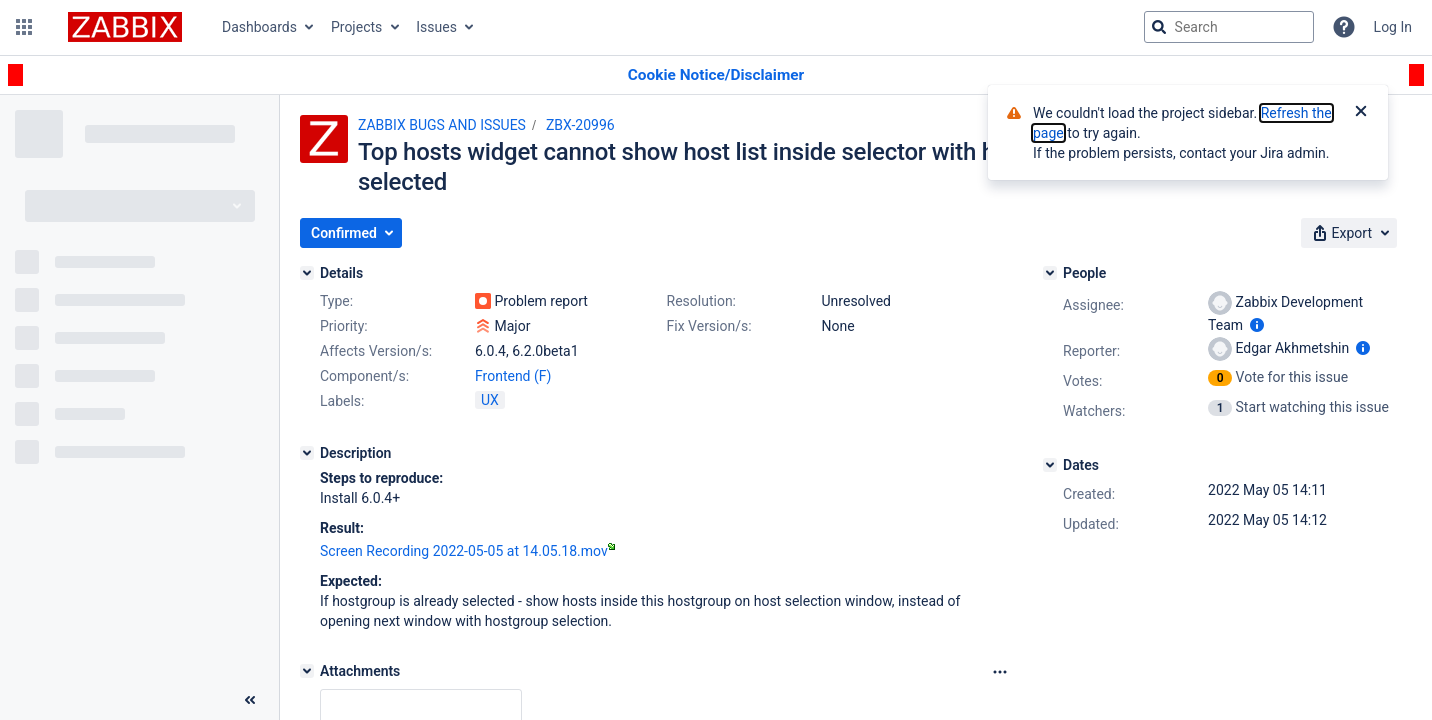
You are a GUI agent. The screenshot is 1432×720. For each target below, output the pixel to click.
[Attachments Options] (1000, 672)
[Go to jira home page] (125, 27)
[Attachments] (307, 671)
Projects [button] (356, 27)
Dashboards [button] (259, 27)
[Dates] (1050, 465)
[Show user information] (1257, 325)
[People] (1050, 273)
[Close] (1361, 113)
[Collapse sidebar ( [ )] (250, 700)
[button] (24, 27)
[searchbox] (1229, 27)
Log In (1393, 27)
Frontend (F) (513, 376)
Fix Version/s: (709, 326)
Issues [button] (436, 27)
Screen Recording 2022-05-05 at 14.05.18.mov (467, 551)
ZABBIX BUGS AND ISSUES (442, 125)
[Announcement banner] (716, 75)
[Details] (307, 273)
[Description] (307, 453)
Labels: (342, 401)
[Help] (1344, 27)
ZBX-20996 (580, 125)
